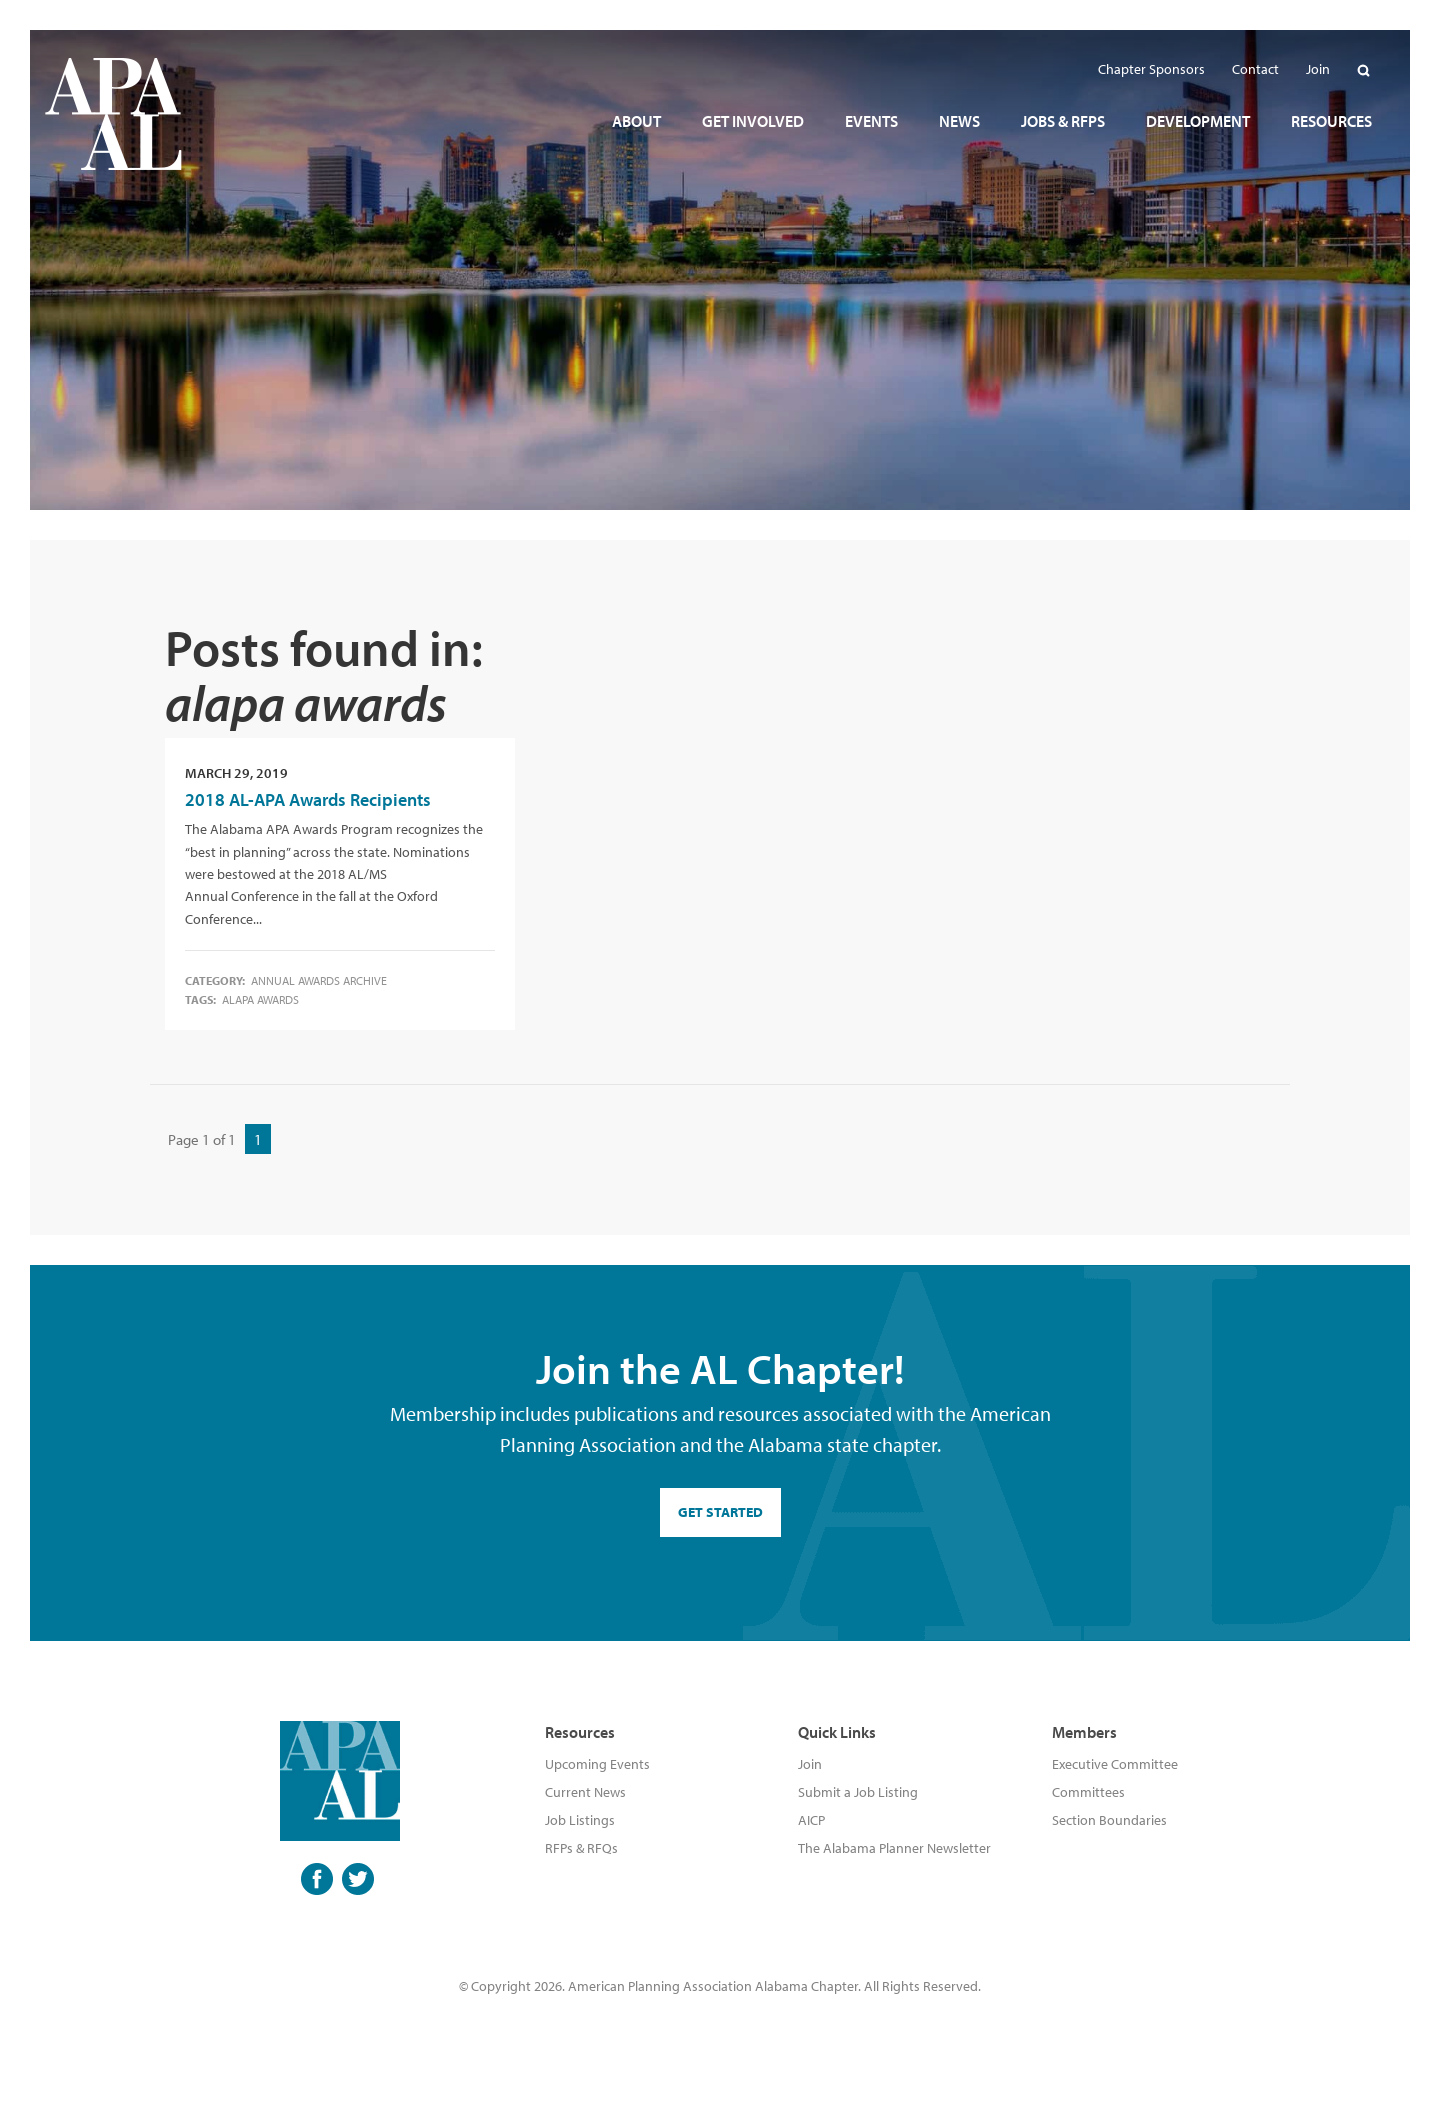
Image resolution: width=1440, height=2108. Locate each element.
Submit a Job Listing (858, 1792)
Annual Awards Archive (319, 980)
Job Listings (580, 1820)
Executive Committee (1115, 1764)
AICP (811, 1820)
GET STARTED (720, 1512)
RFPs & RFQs (581, 1848)
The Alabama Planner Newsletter (894, 1848)
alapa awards (260, 999)
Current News (585, 1792)
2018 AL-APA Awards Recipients (308, 799)
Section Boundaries (1109, 1820)
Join (810, 1764)
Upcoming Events (597, 1764)
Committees (1088, 1792)
